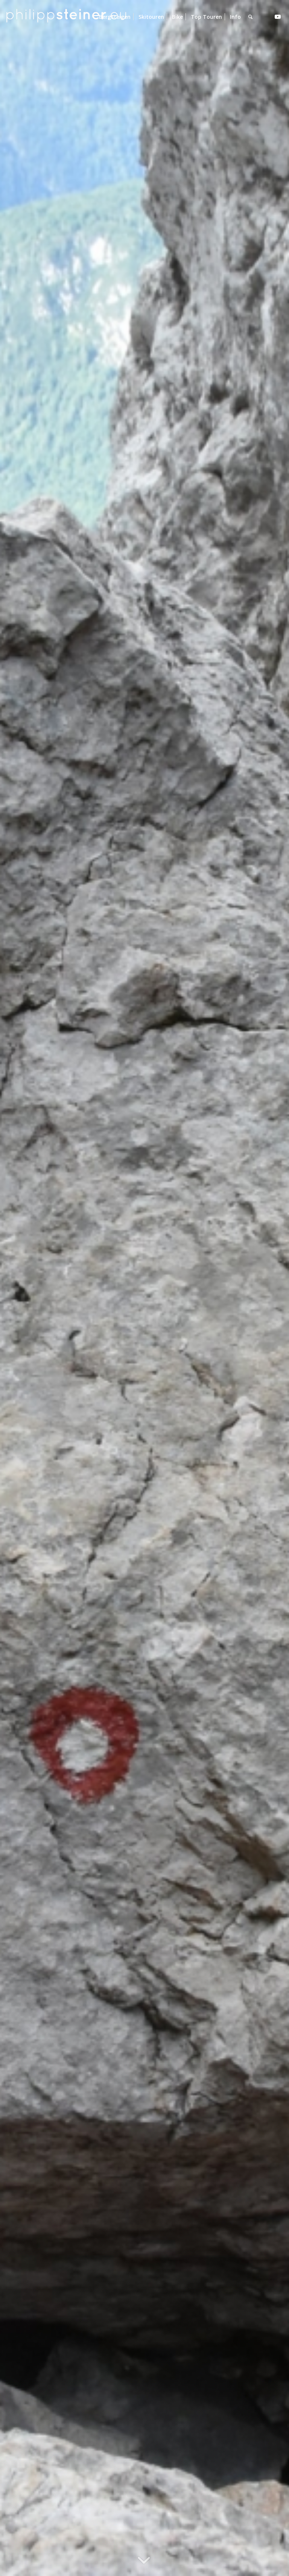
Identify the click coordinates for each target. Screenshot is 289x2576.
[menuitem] (114, 17)
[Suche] (250, 17)
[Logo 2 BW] (66, 17)
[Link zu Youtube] (277, 16)
